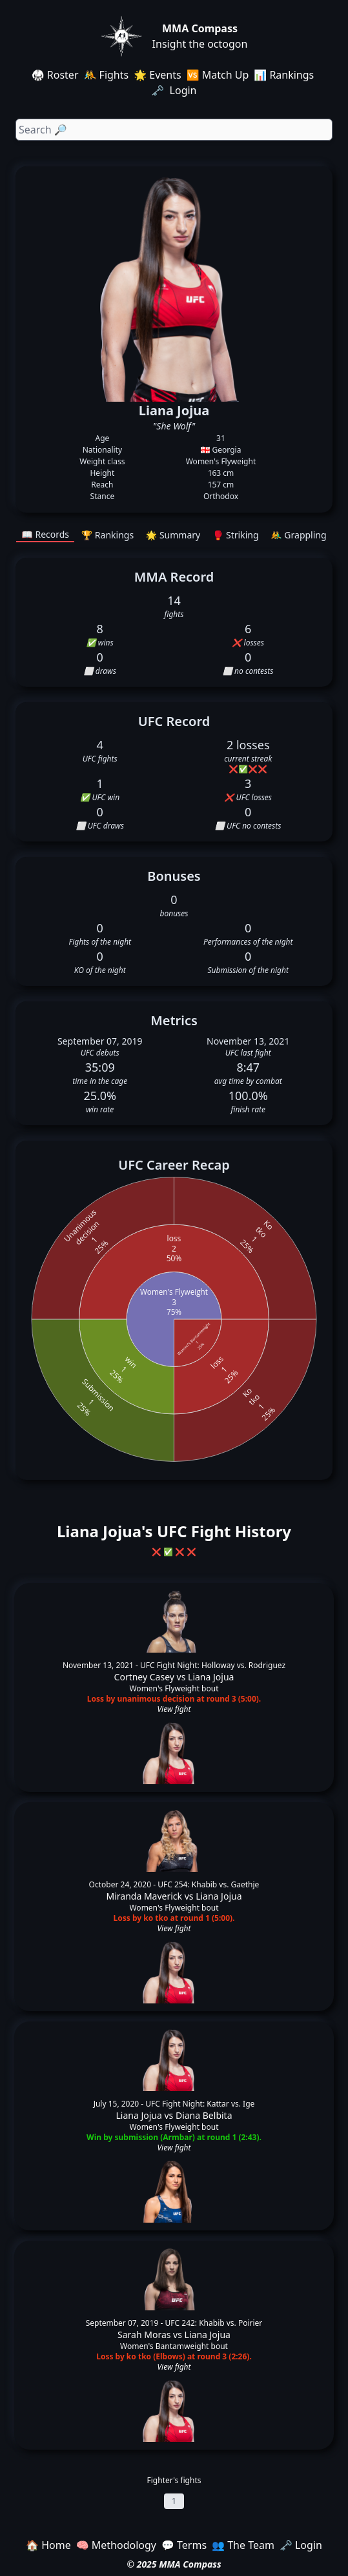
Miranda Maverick (144, 1896)
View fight (173, 1709)
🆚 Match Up (218, 75)
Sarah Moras (144, 2334)
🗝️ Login (175, 90)
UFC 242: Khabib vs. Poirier (214, 2322)
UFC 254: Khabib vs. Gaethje (208, 1884)
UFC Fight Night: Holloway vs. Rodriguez (212, 1665)
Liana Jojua (211, 1677)
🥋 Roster (55, 75)
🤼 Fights (106, 75)
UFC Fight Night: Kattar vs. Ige (199, 2103)
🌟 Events (157, 75)
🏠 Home (48, 2545)
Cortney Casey (144, 1677)
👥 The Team (243, 2545)
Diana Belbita (204, 2115)
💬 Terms (184, 2545)
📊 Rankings (284, 75)
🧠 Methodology (116, 2545)
